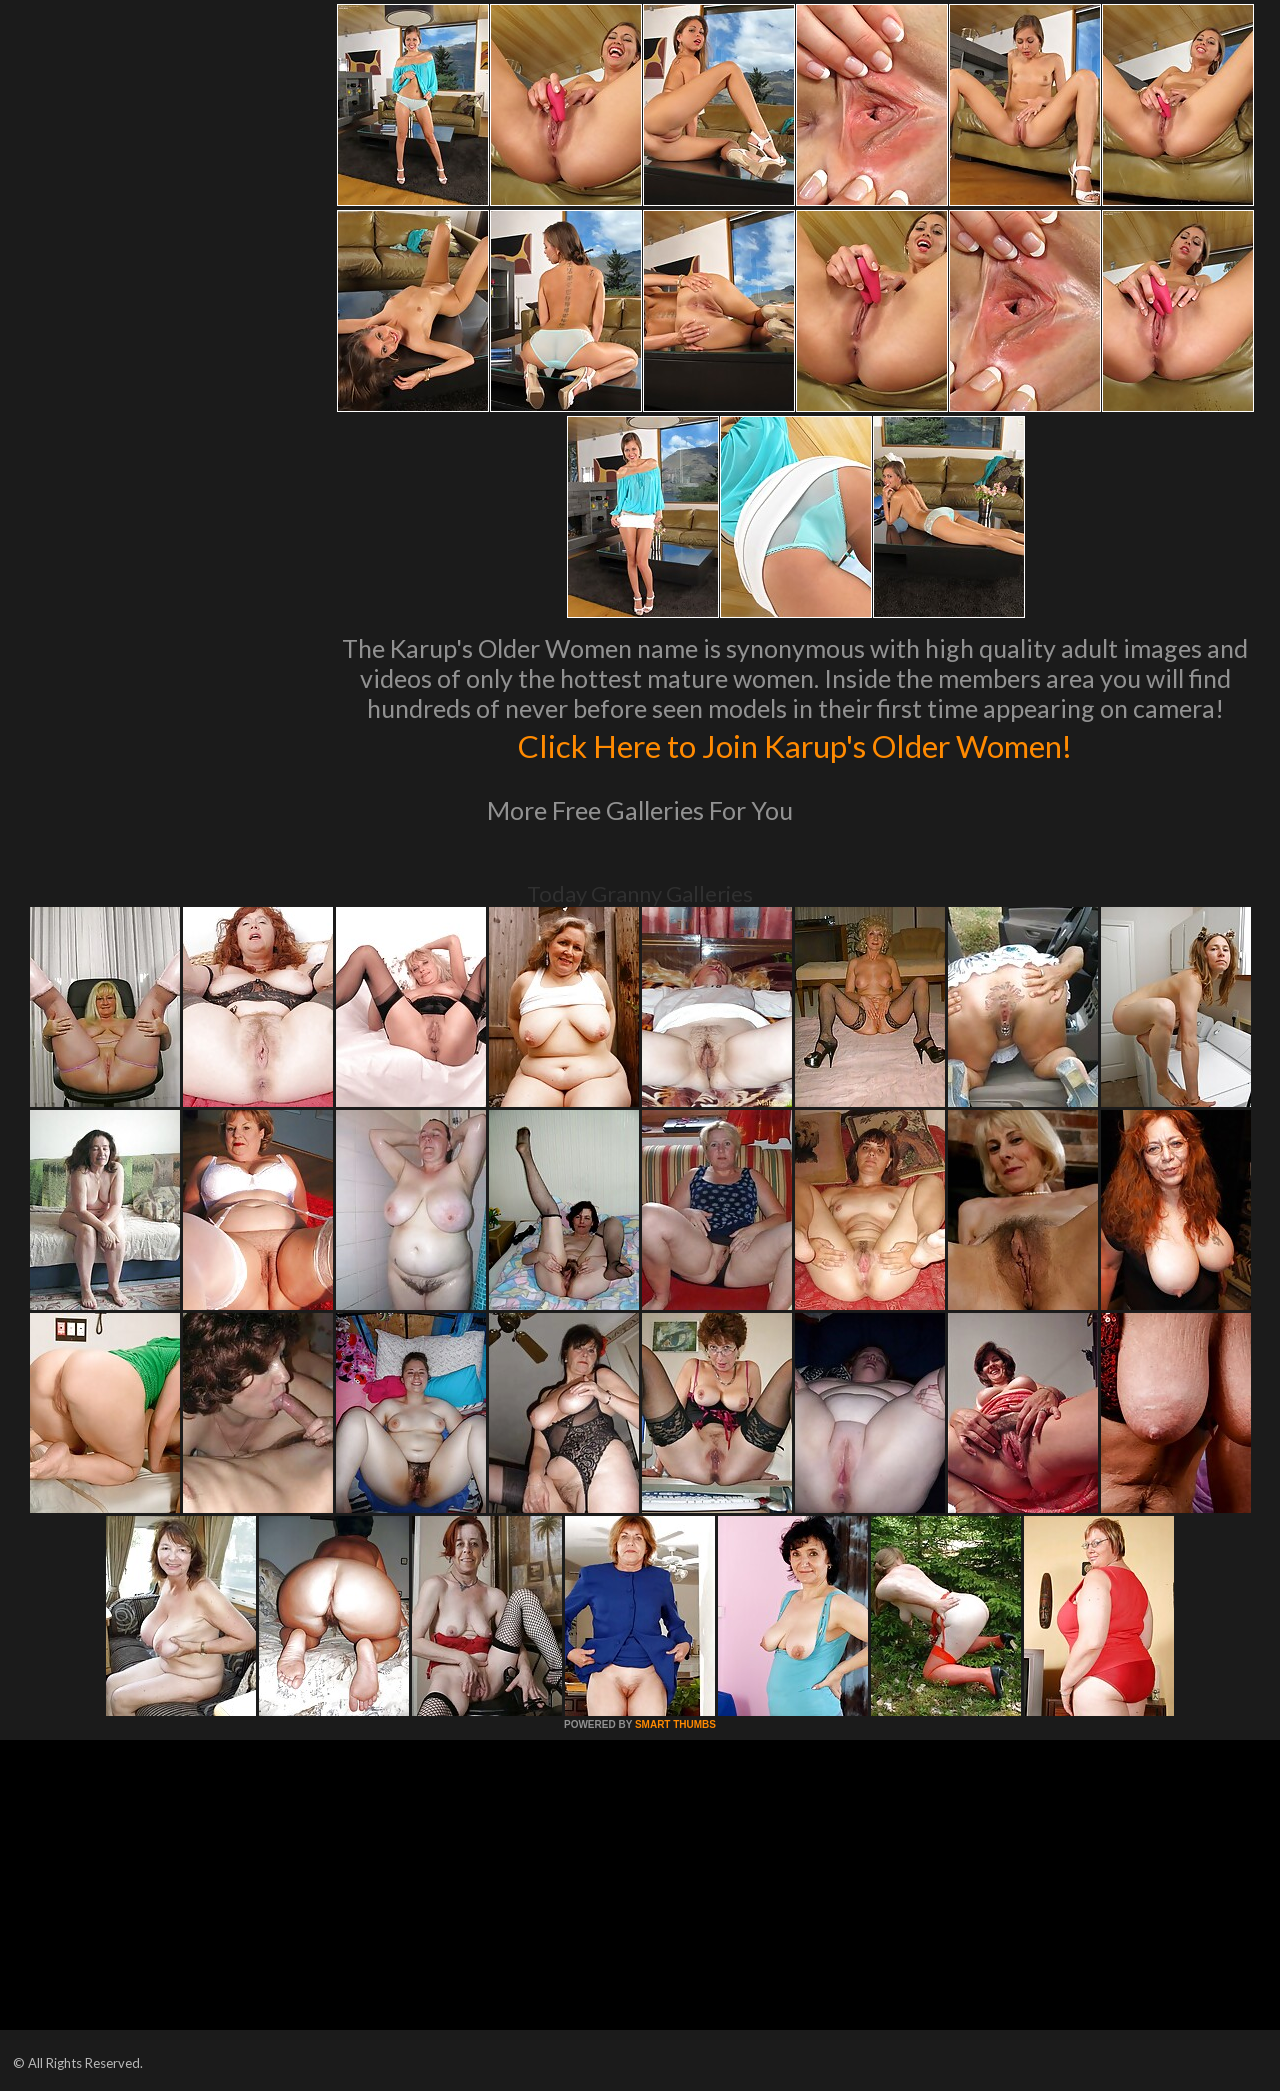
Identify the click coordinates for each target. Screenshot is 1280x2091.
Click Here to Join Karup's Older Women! (795, 744)
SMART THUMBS (675, 1724)
